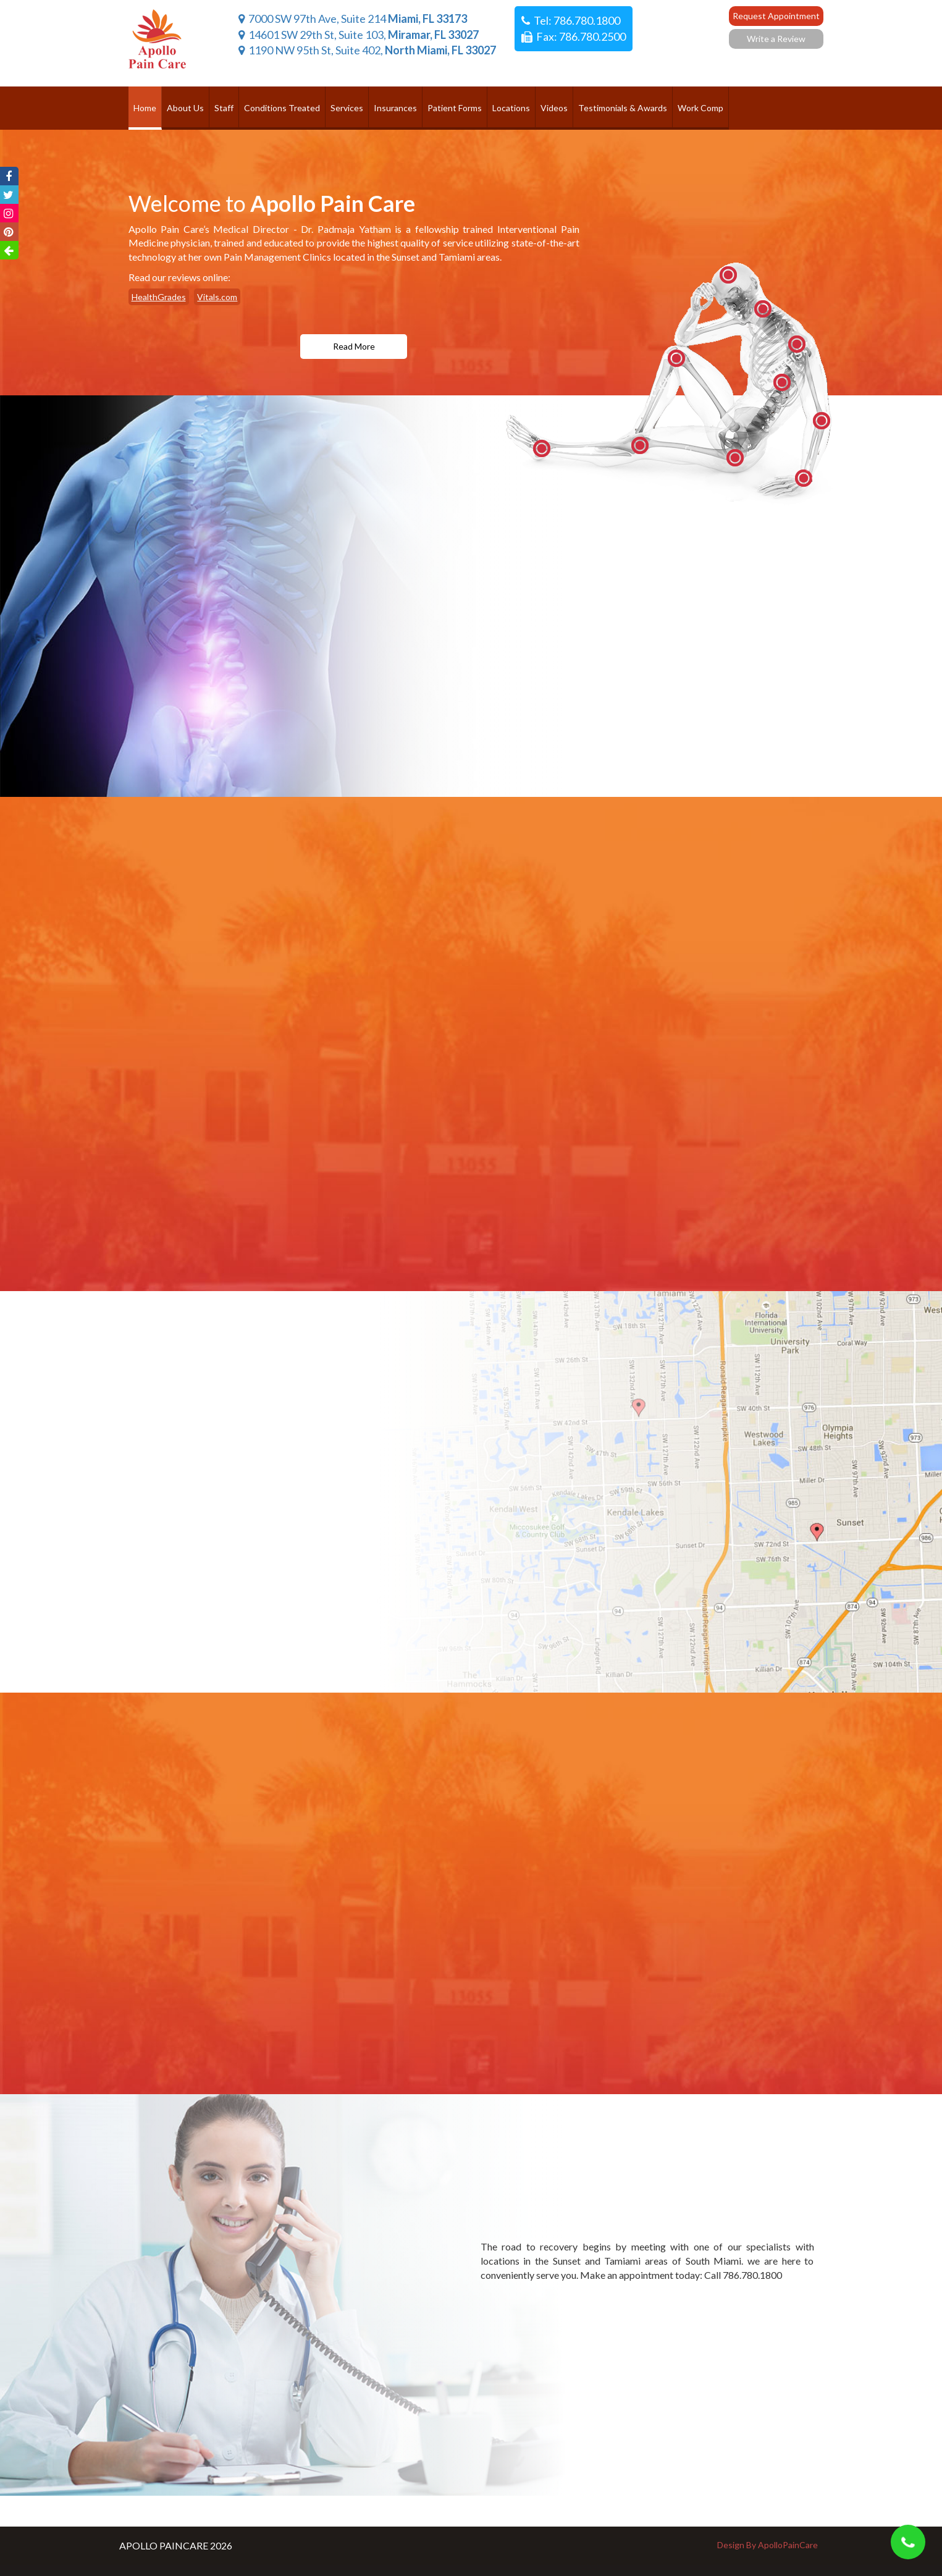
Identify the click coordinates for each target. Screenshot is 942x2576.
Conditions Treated (282, 108)
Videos (554, 108)
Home (144, 108)
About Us (185, 108)
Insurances (395, 108)
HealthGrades (159, 297)
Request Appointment (776, 16)
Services (346, 108)
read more (354, 346)
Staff (223, 108)
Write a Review (776, 38)
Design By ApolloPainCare (767, 2545)
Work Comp (700, 108)
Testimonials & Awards (622, 108)
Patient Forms (454, 108)
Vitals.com (217, 297)
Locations (511, 108)
